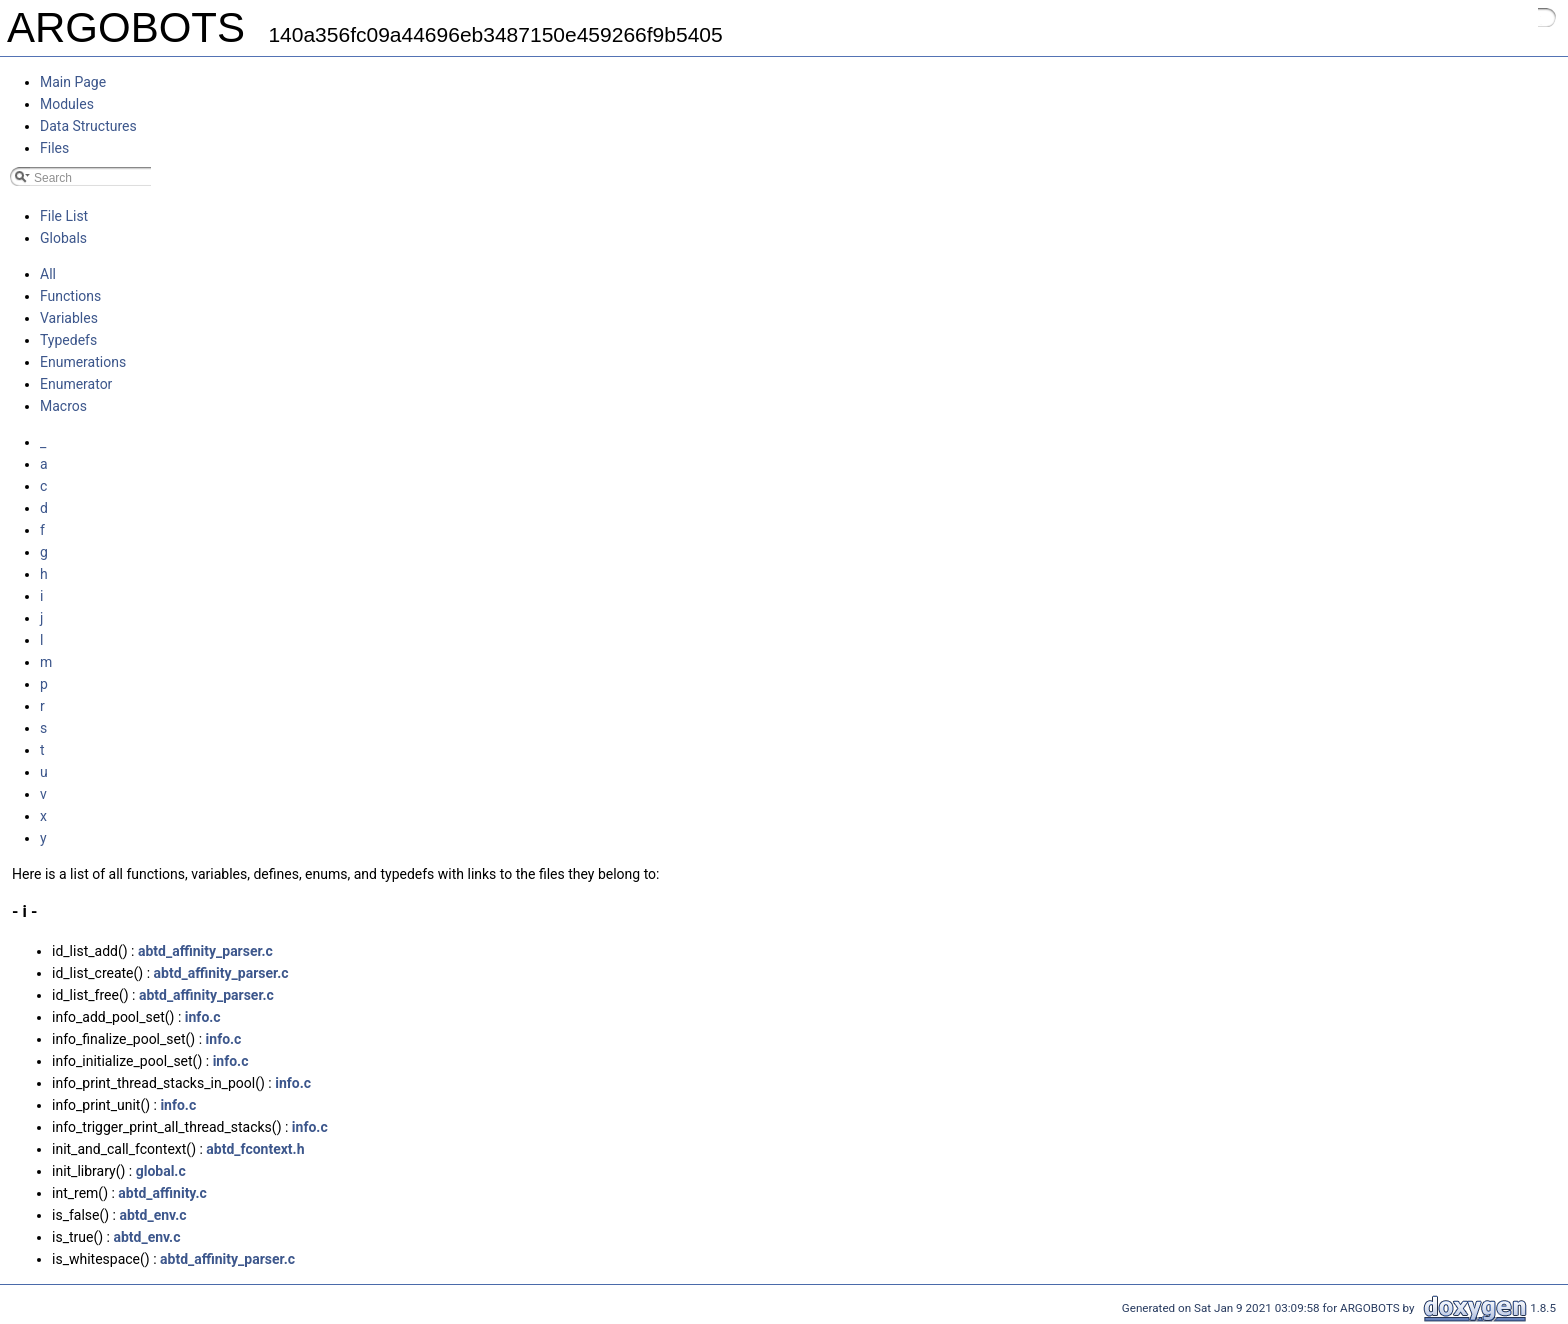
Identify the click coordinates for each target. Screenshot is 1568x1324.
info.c (203, 1017)
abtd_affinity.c (162, 1193)
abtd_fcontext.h (255, 1149)
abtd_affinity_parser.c (205, 951)
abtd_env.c (152, 1215)
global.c (161, 1171)
